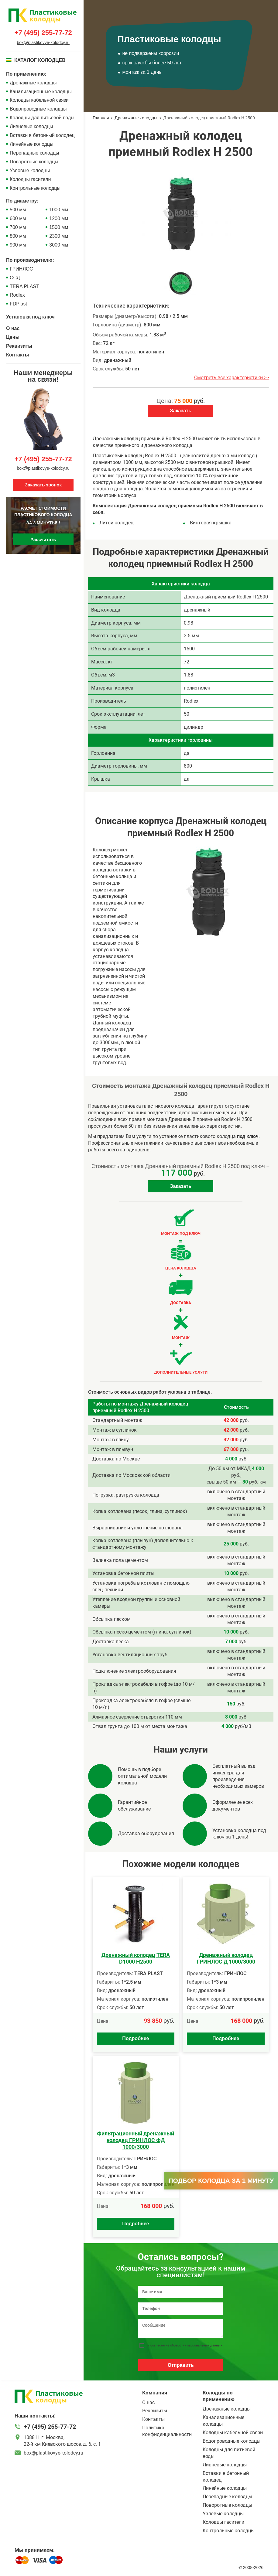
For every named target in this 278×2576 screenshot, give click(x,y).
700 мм (18, 227)
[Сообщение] (180, 2328)
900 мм (18, 244)
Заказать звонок (43, 484)
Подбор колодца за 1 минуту (221, 2180)
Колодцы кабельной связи (39, 100)
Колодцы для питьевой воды (42, 117)
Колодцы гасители (30, 179)
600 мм (18, 218)
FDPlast (18, 303)
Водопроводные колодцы (38, 108)
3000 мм (58, 244)
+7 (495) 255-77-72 (43, 32)
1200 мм (58, 218)
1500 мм (58, 227)
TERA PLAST (24, 286)
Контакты (17, 354)
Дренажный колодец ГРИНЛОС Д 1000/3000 (226, 1958)
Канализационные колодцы (41, 91)
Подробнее (135, 2038)
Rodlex (17, 295)
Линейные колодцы (31, 144)
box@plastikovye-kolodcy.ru (43, 42)
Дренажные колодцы (33, 82)
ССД (15, 277)
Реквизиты (19, 346)
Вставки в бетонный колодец (42, 135)
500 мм (18, 209)
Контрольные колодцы (35, 188)
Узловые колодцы (30, 170)
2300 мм (58, 236)
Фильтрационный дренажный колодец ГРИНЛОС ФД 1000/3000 (135, 2140)
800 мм (18, 236)
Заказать (180, 410)
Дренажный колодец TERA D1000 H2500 (135, 1958)
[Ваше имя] (180, 2292)
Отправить (181, 2365)
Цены (12, 337)
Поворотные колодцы (34, 161)
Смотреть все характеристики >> (231, 377)
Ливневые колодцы (31, 126)
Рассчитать (43, 539)
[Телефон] (180, 2308)
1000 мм (58, 209)
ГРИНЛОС (21, 268)
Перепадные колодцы (34, 152)
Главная (101, 118)
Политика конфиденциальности (167, 2431)
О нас (12, 328)
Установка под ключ (30, 316)
